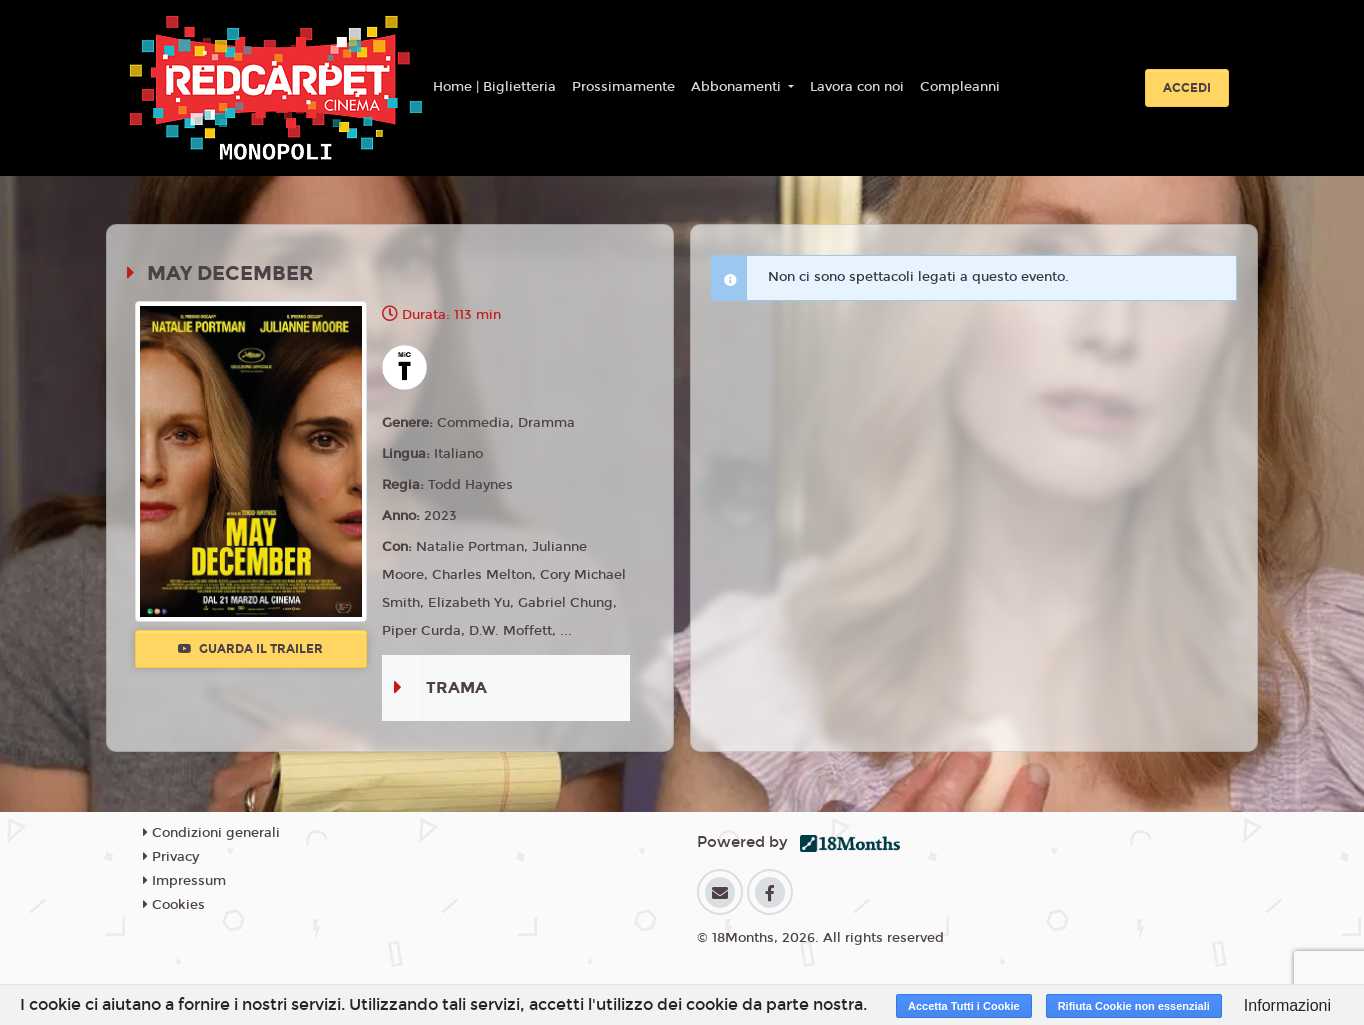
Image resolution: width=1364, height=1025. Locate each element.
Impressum (184, 881)
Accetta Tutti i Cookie (964, 1006)
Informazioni (1287, 1005)
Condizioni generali (211, 833)
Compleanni (960, 87)
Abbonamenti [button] (738, 87)
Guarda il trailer (250, 649)
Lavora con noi (857, 87)
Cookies (174, 905)
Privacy (171, 857)
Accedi (1187, 88)
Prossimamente (623, 87)
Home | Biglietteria (494, 87)
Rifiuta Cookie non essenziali (1134, 1006)
